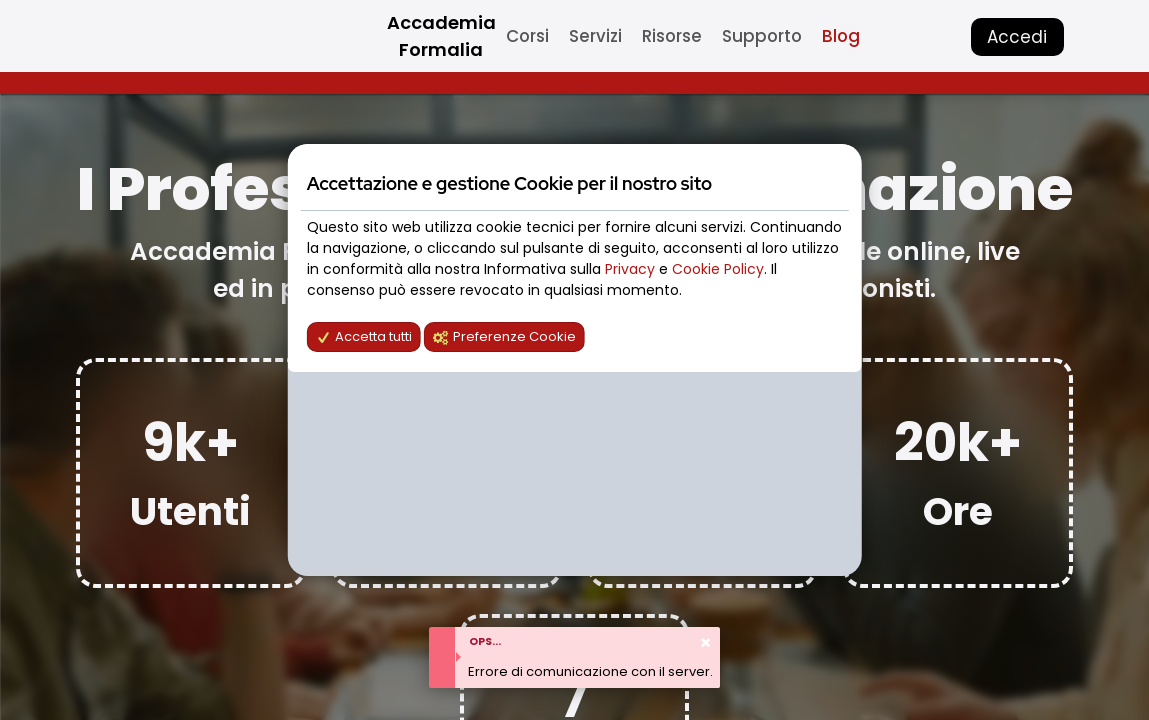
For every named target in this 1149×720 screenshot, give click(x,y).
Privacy (632, 269)
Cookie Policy (718, 269)
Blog (841, 36)
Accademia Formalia (441, 36)
